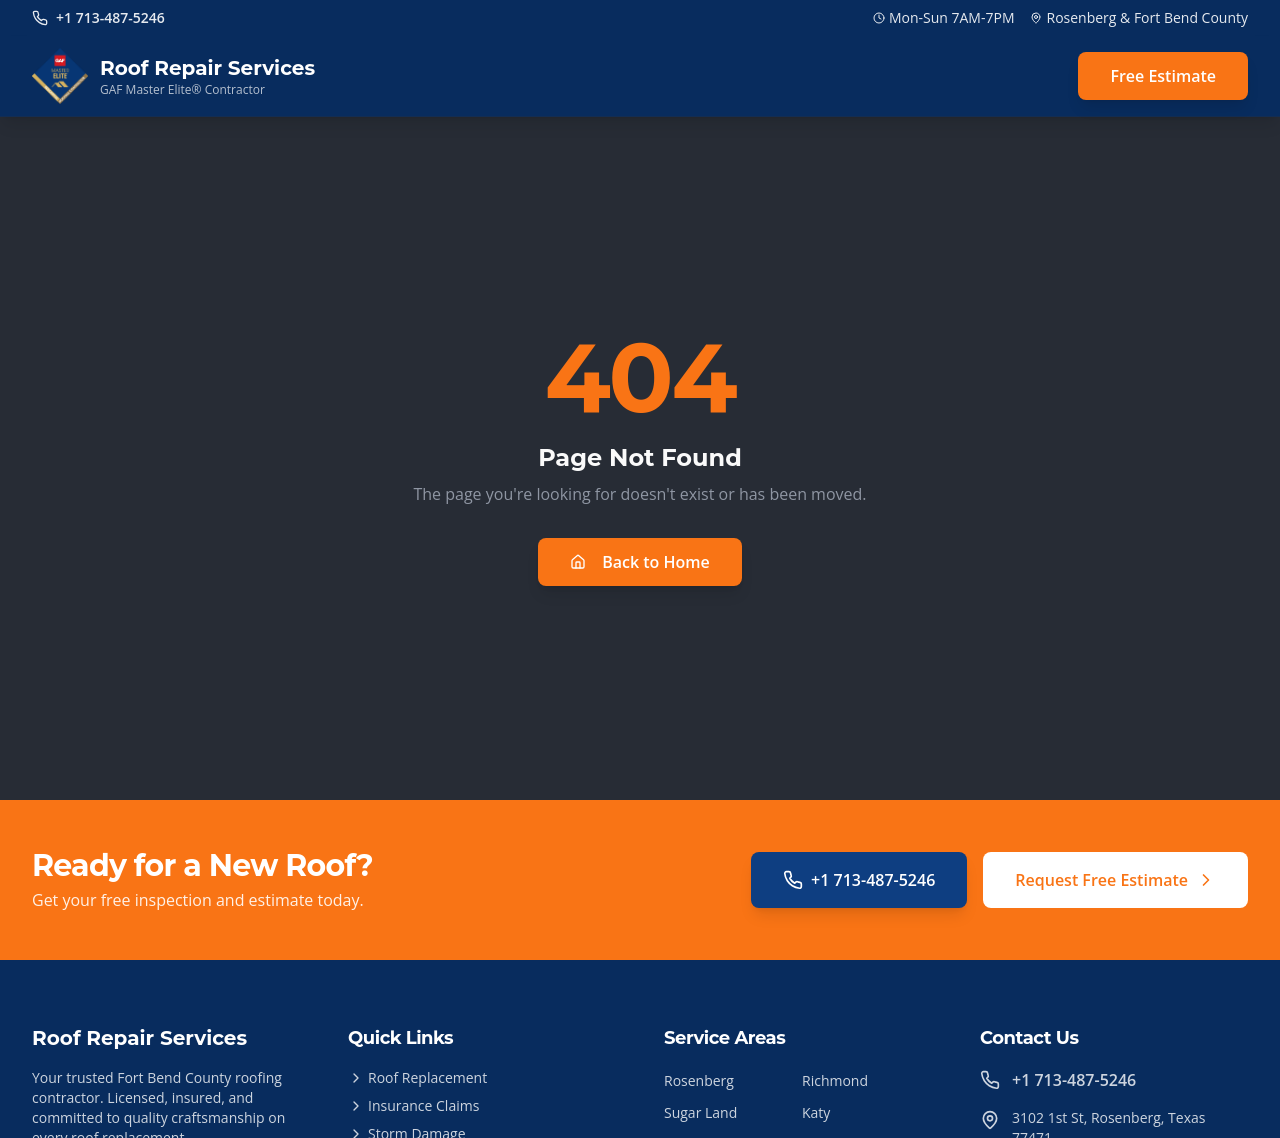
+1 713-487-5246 (859, 880)
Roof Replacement (417, 1077)
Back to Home (640, 562)
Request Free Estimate (1115, 880)
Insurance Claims (413, 1105)
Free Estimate (1163, 76)
